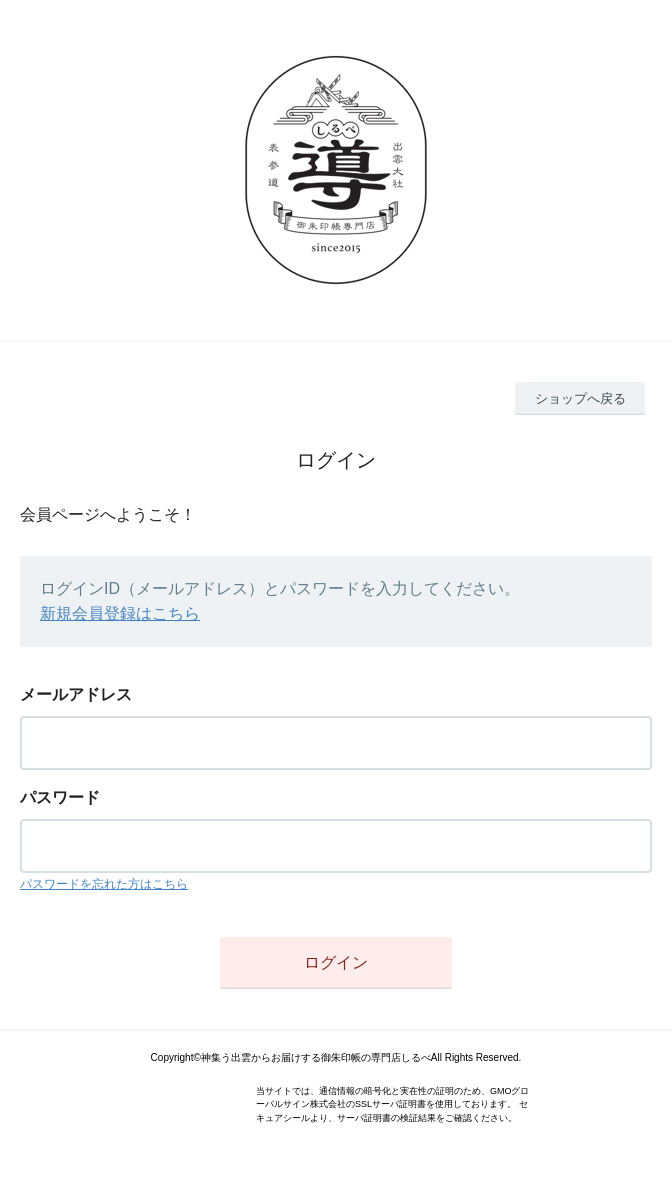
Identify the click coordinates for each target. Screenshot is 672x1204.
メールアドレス (76, 694)
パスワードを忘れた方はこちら (104, 884)
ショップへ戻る (580, 398)
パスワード (60, 797)
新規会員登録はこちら (120, 613)
